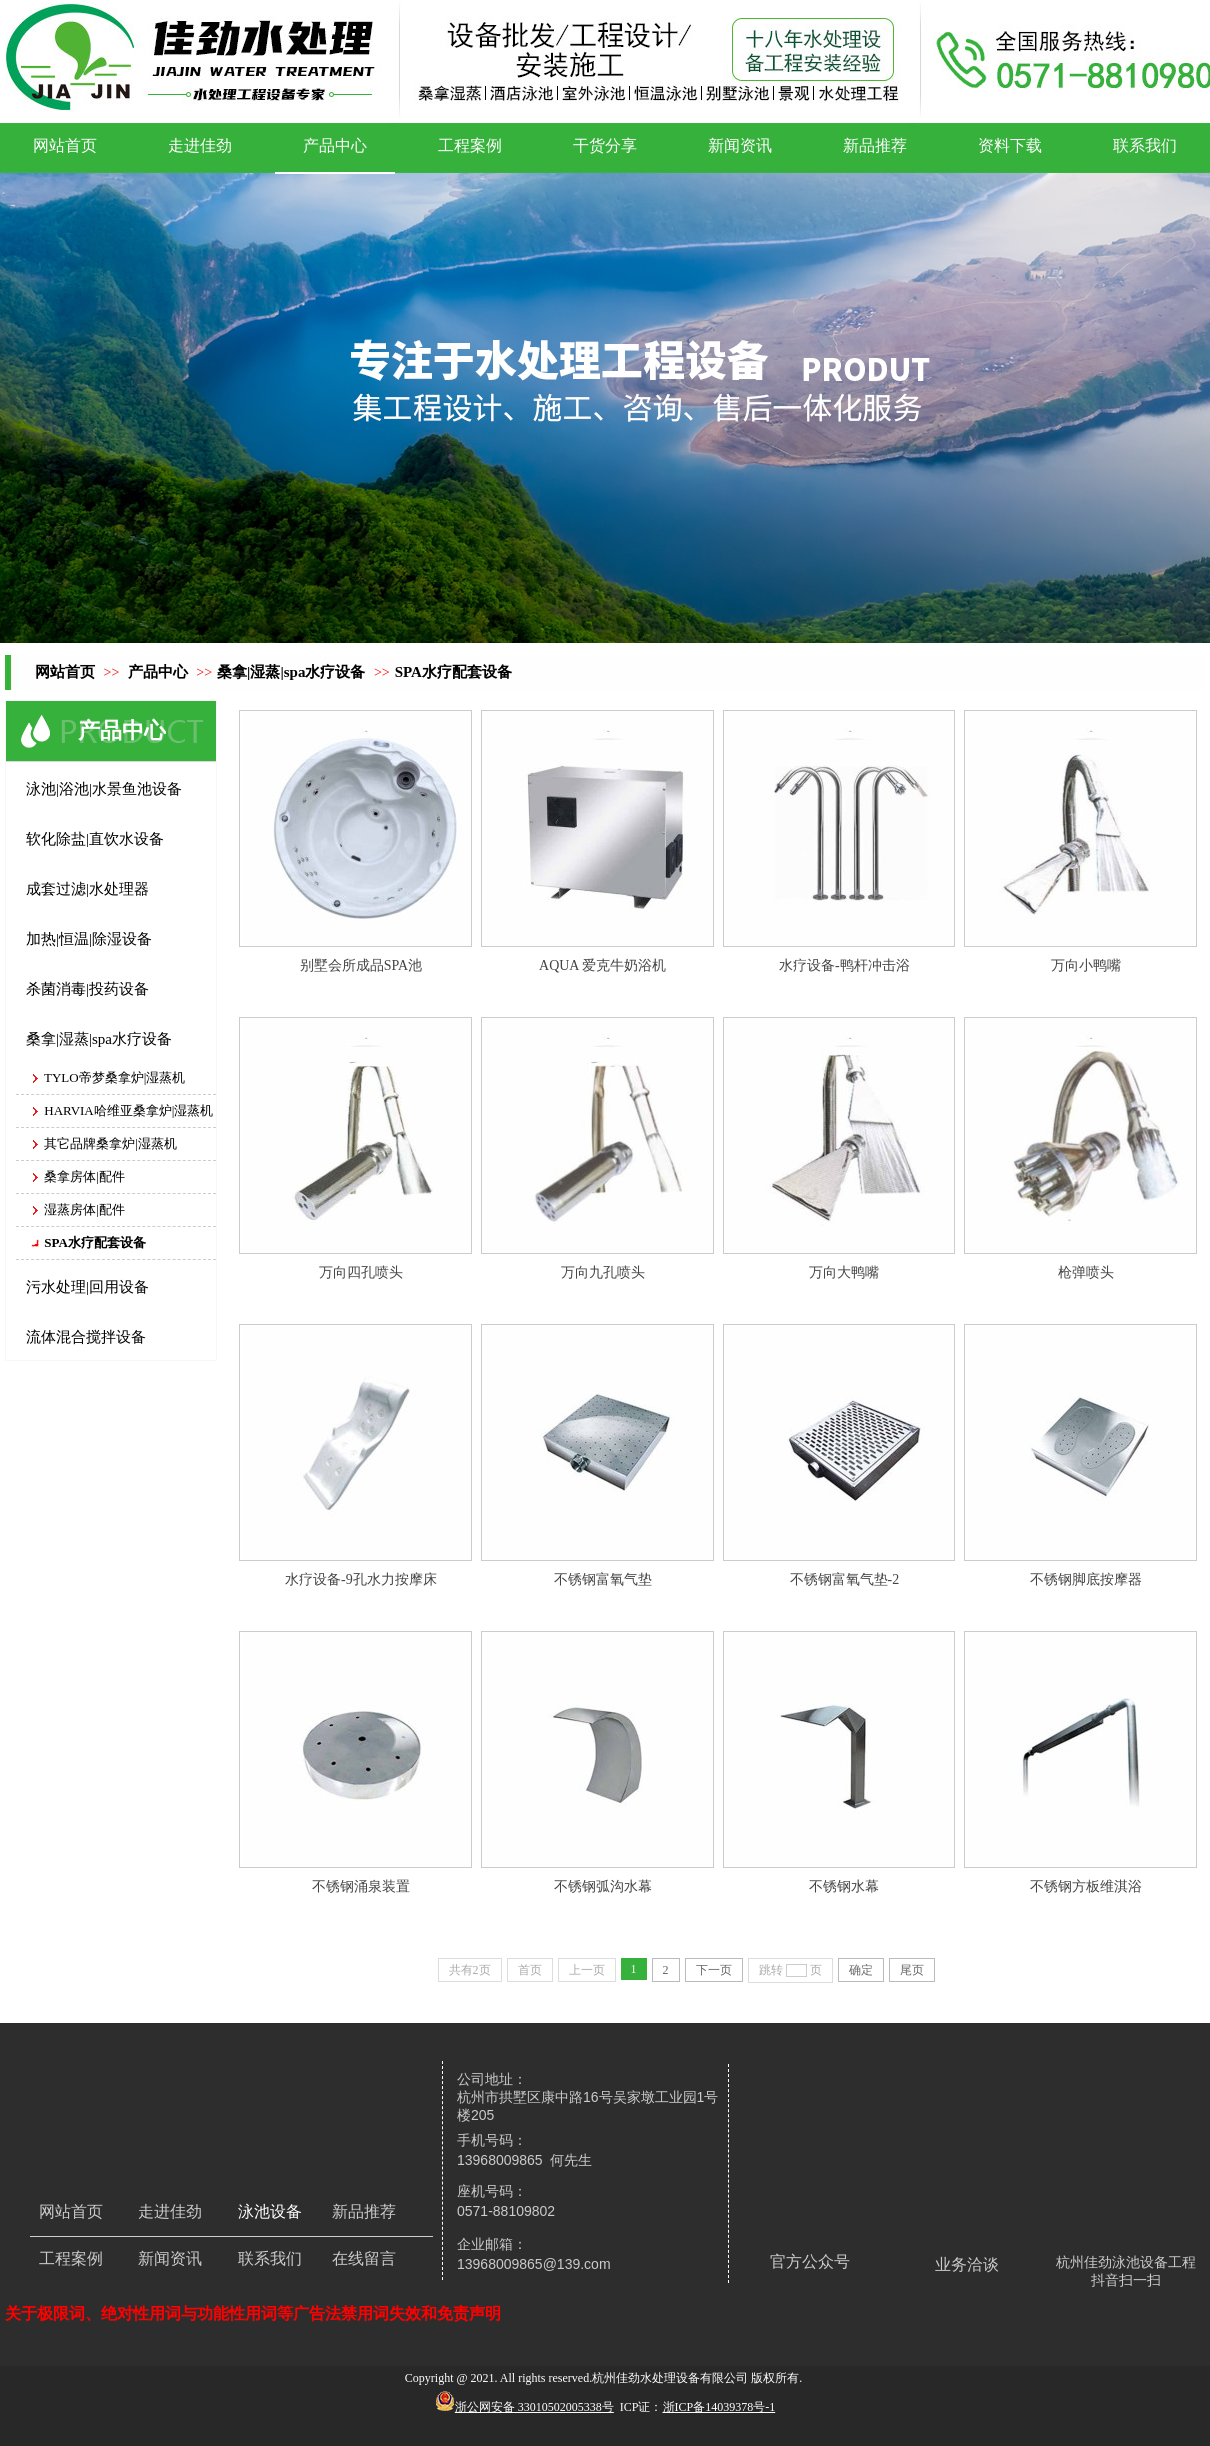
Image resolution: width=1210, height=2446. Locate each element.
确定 (861, 1970)
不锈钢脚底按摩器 (1086, 1579)
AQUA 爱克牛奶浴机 (602, 965)
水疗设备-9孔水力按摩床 (361, 1579)
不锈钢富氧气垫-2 (845, 1579)
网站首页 (65, 672)
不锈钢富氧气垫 (603, 1579)
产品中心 (158, 672)
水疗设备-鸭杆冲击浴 (844, 965)
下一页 (714, 1970)
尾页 (912, 1970)
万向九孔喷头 (603, 1272)
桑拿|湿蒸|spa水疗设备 (291, 672)
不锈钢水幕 (844, 1886)
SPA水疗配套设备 (453, 672)
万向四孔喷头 (361, 1272)
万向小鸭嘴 (1086, 965)
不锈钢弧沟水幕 (603, 1886)
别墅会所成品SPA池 (361, 965)
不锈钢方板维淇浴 (1086, 1886)
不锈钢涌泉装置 (361, 1886)
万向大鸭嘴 (844, 1272)
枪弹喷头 (1086, 1272)
